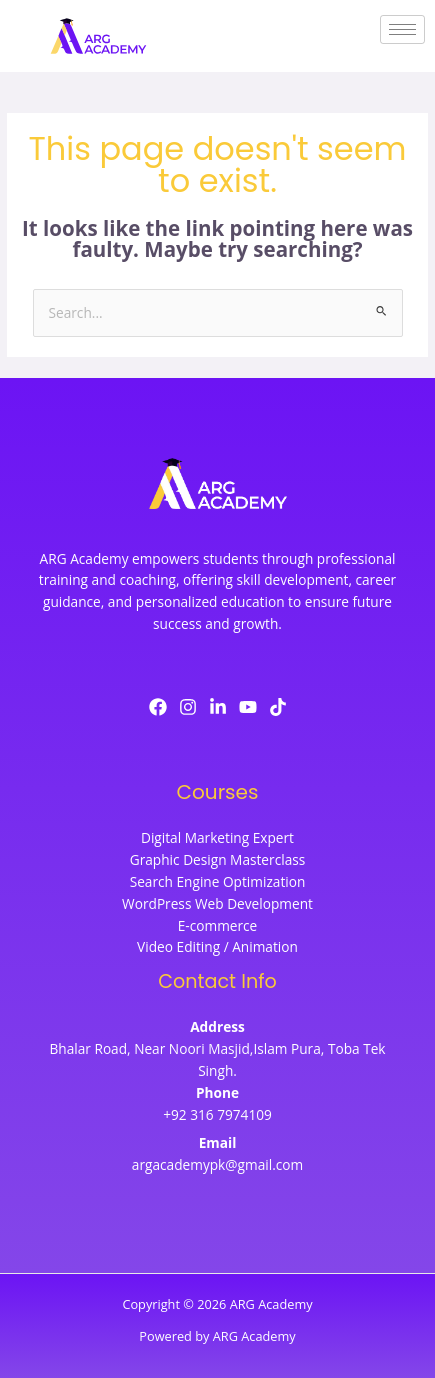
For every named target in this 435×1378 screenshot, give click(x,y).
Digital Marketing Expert (217, 837)
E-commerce (218, 925)
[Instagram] (188, 707)
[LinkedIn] (218, 707)
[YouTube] (248, 707)
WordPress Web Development (217, 903)
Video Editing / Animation (217, 946)
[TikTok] (278, 707)
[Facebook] (158, 707)
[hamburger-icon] (402, 29)
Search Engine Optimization (218, 881)
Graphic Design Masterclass (218, 859)
